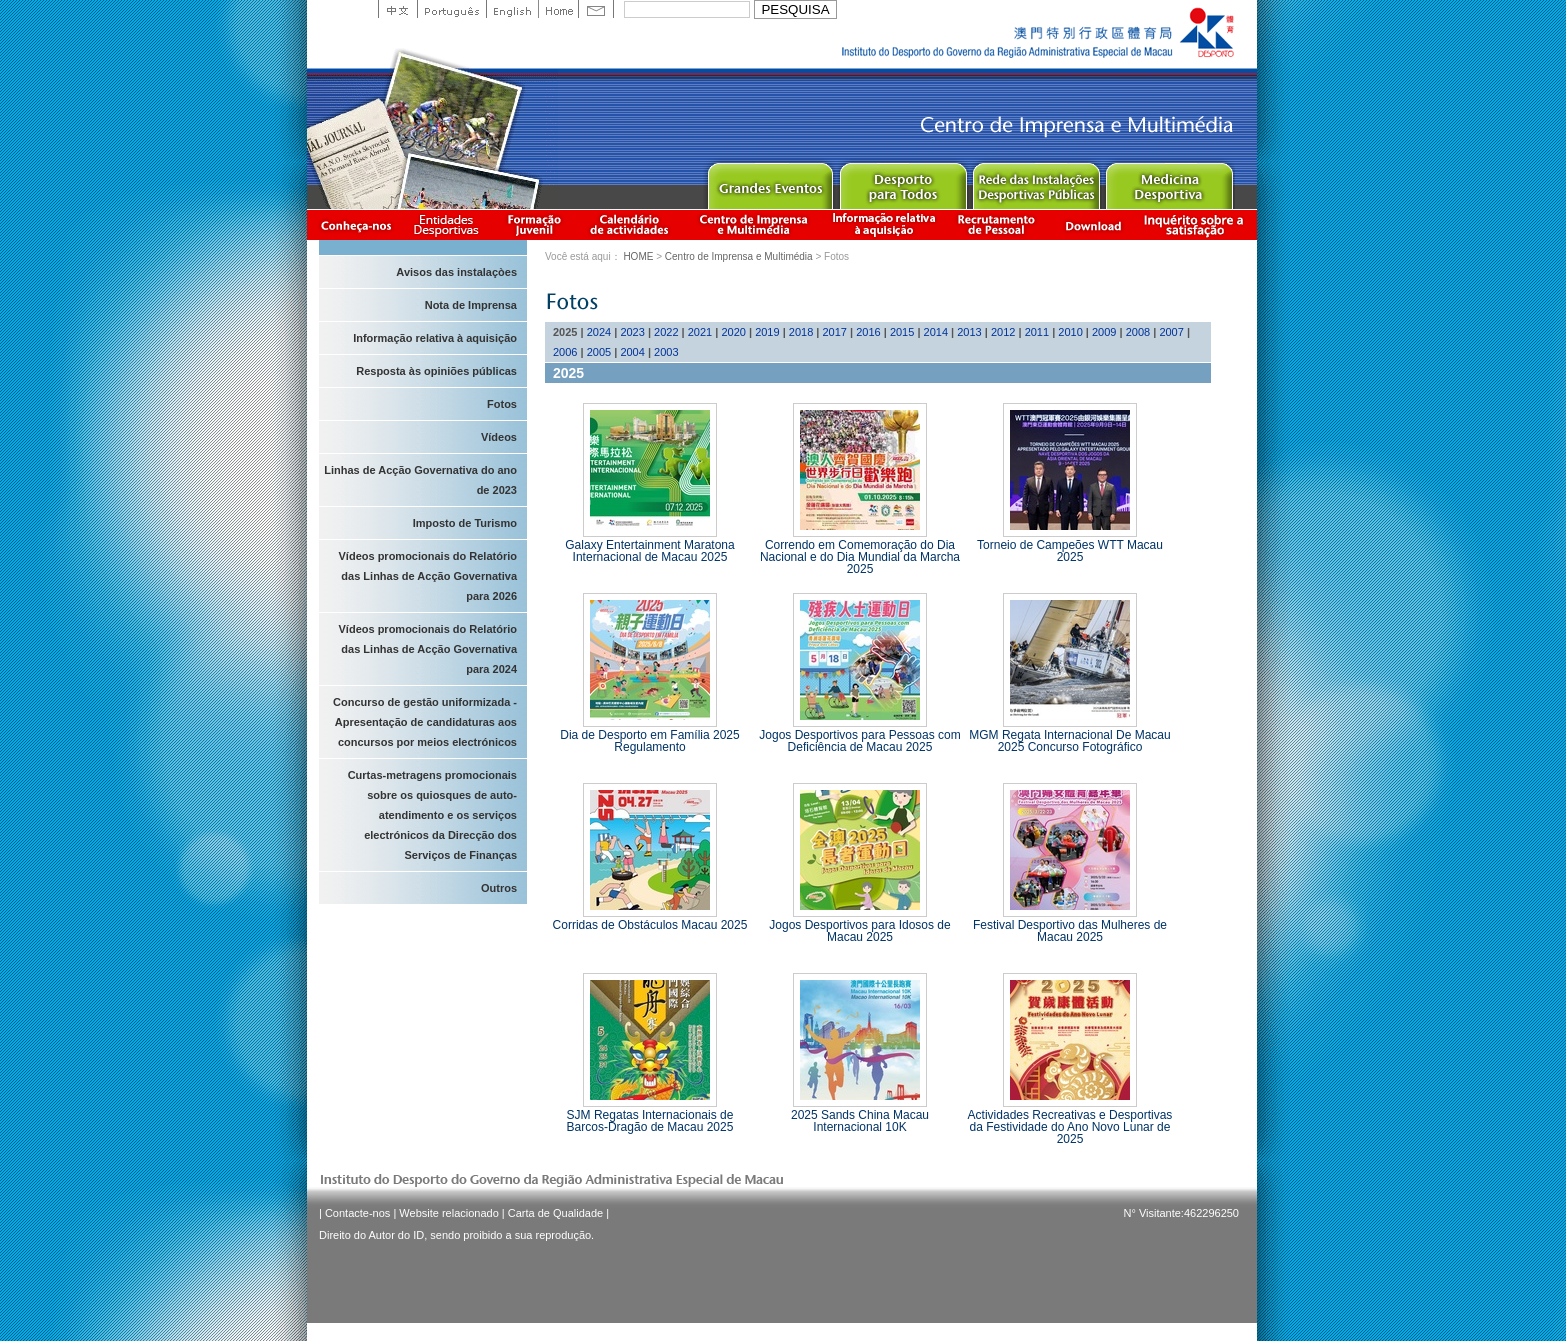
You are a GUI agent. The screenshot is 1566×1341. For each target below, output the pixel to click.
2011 (1037, 332)
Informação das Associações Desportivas (449, 224)
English (512, 9)
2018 (801, 332)
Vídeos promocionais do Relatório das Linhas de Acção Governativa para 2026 (428, 576)
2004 (632, 352)
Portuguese (451, 9)
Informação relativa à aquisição (884, 224)
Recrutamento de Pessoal (997, 224)
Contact (596, 9)
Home (558, 9)
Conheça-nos (356, 224)
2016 (868, 332)
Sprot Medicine (1168, 181)
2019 (767, 332)
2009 (1104, 332)
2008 (1138, 332)
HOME (638, 256)
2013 (969, 332)
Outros (499, 888)
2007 (1171, 332)
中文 (397, 9)
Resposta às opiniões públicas (436, 371)
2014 (936, 332)
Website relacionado (448, 1213)
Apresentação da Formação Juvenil (534, 224)
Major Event (769, 181)
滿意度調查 (1197, 224)
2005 (599, 352)
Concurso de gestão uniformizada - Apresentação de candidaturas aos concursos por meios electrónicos (425, 722)
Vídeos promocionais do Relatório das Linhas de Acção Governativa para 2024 (428, 649)
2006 (565, 352)
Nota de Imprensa (471, 305)
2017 (835, 332)
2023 (632, 332)
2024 (599, 332)
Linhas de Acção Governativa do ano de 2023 (420, 480)
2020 (733, 332)
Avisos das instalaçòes (456, 272)
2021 (700, 332)
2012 (1003, 332)
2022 (666, 332)
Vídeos (499, 437)
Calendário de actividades (630, 224)
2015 (902, 332)
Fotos (502, 404)
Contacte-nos (357, 1213)
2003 (666, 352)
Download (1093, 224)
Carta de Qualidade (555, 1213)
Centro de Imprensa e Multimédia (754, 224)
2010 (1070, 332)
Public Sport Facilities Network (1035, 181)
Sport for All (902, 181)
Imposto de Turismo (465, 523)
